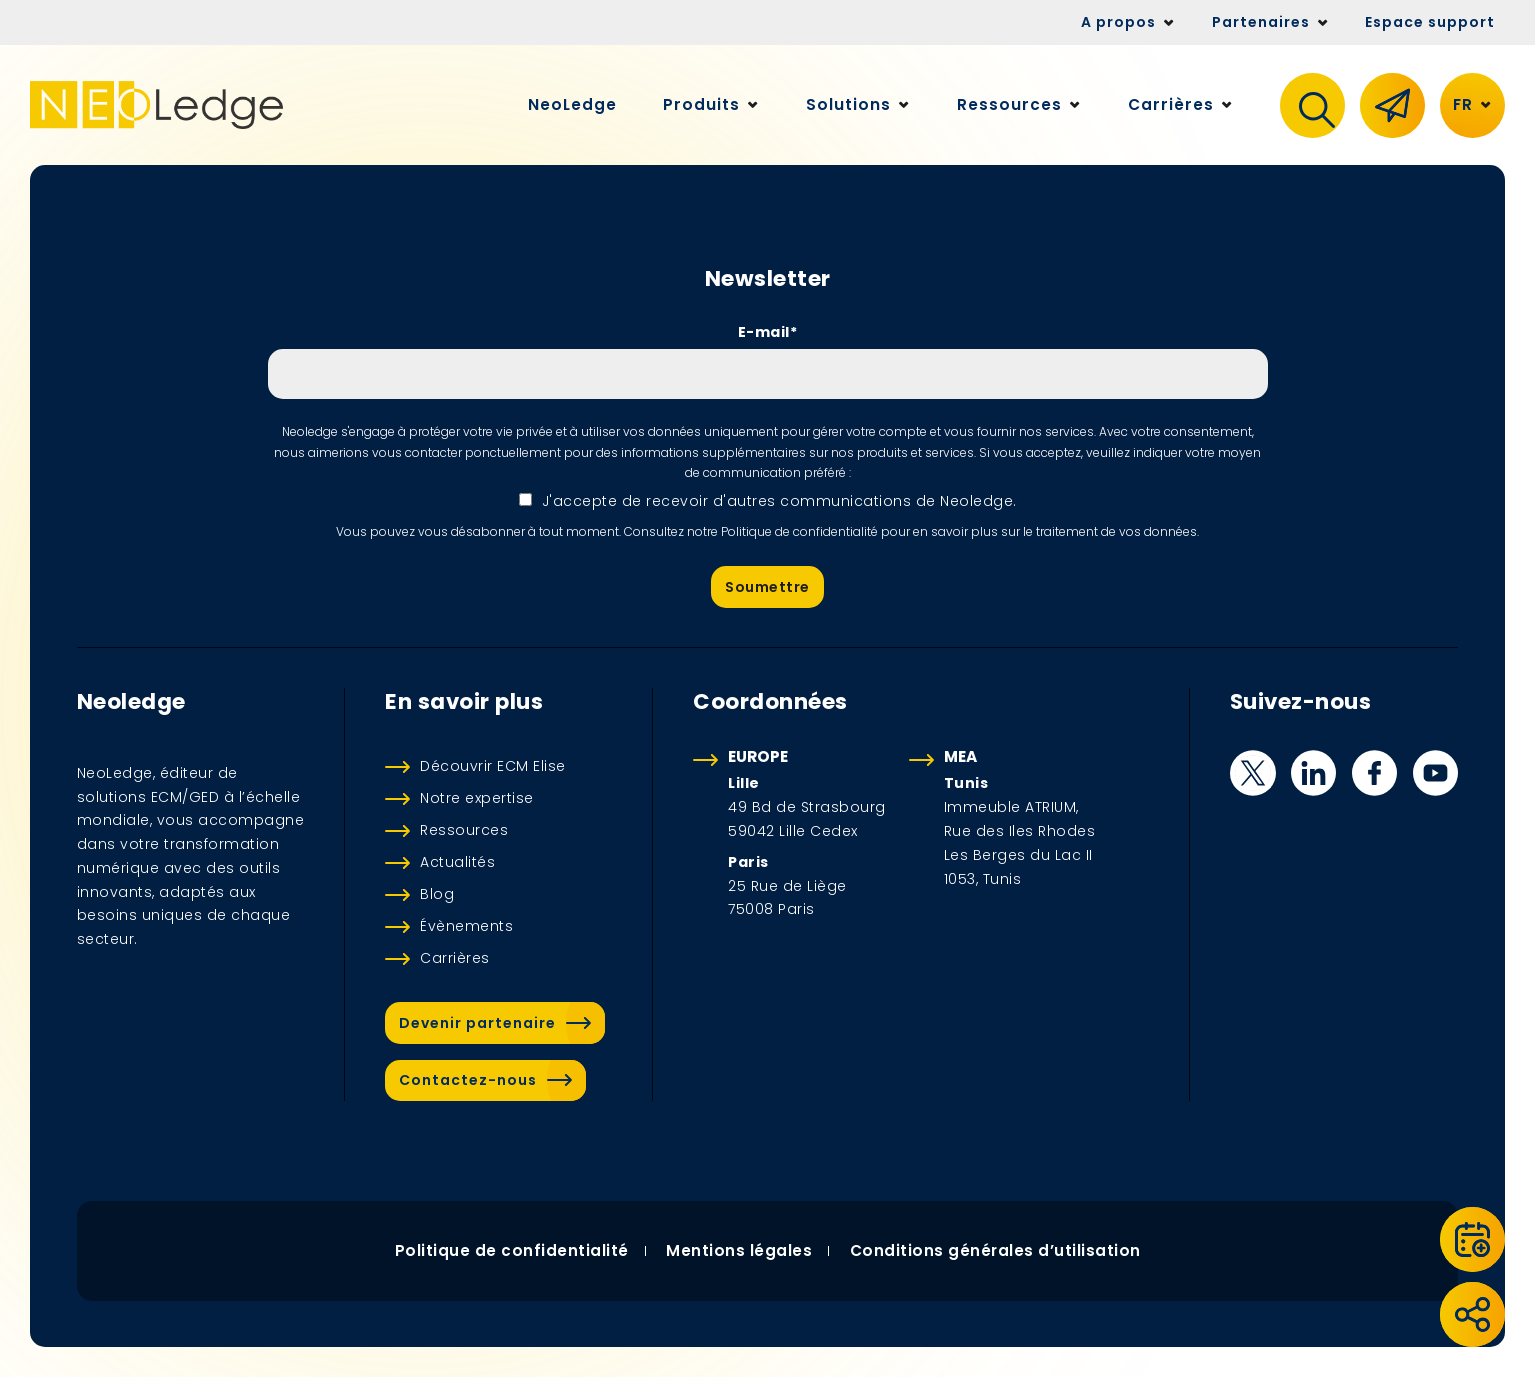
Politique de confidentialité (511, 1250)
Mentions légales (739, 1250)
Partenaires (1261, 22)
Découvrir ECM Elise (493, 766)
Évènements (466, 926)
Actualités (457, 862)
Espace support (1430, 22)
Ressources (464, 830)
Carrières (455, 958)
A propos (1118, 22)
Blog (437, 894)
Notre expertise (477, 798)
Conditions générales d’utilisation (995, 1250)
